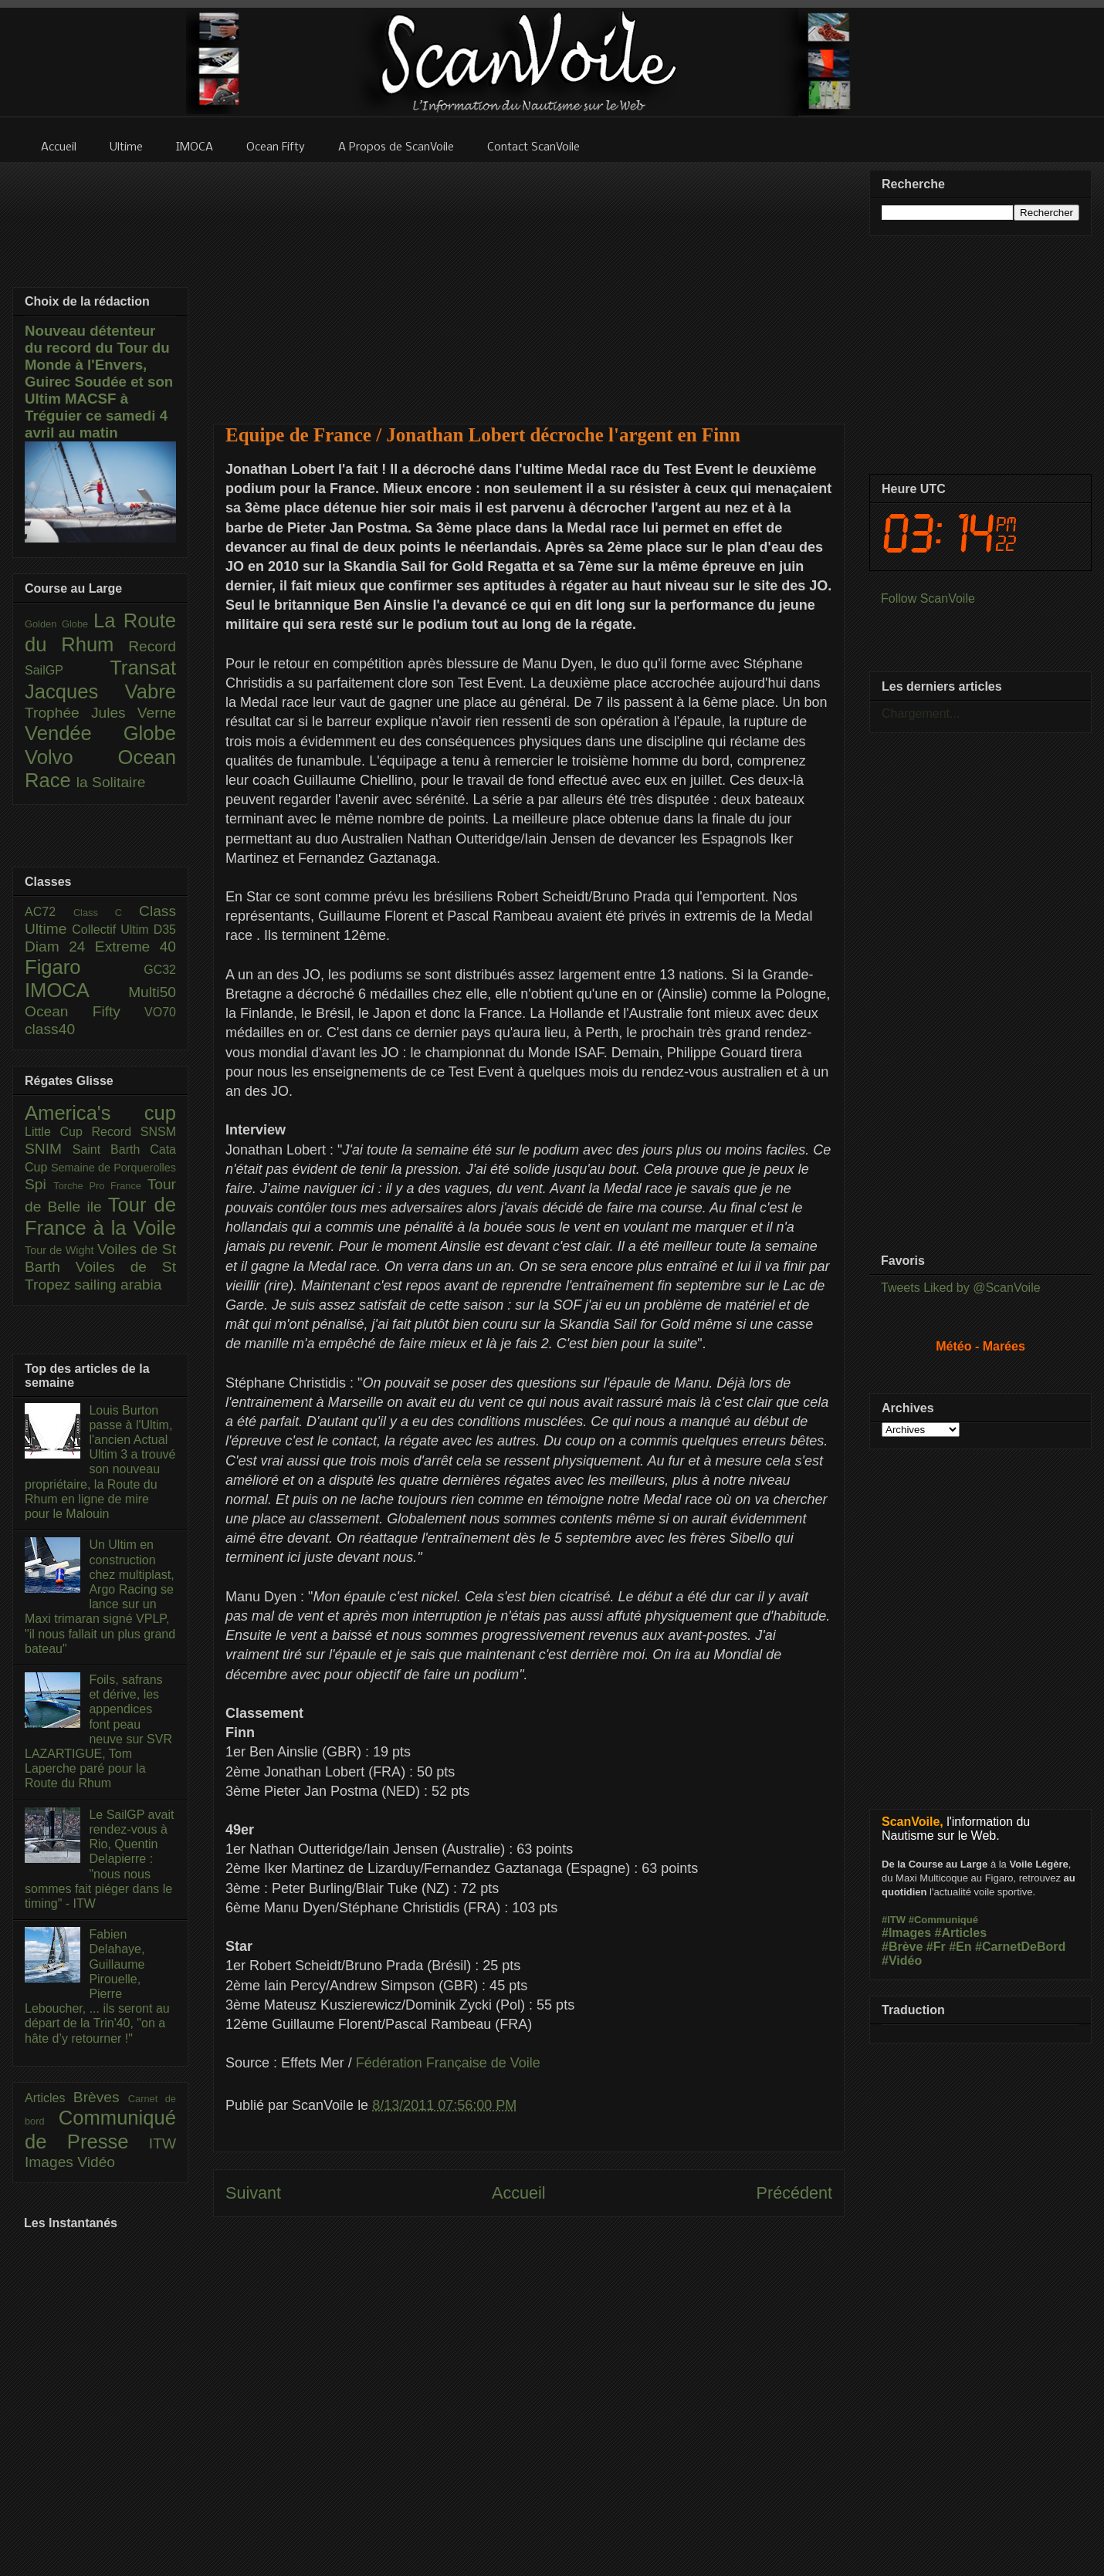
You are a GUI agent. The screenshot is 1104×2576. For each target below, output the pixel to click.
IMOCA (76, 990)
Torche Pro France (100, 1186)
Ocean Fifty (84, 1011)
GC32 (160, 969)
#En (960, 1946)
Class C (106, 912)
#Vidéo (902, 1960)
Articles (49, 2097)
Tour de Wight (61, 1250)
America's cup (100, 1113)
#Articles (961, 1932)
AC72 (49, 911)
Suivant (253, 2192)
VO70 (160, 1012)
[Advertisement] (529, 283)
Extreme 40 (135, 946)
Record (152, 646)
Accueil (519, 2192)
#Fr (936, 1946)
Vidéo (96, 2162)
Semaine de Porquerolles (113, 1167)
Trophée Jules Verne (100, 713)
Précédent (794, 2192)
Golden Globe (59, 624)
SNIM (49, 1149)
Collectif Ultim (112, 929)
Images (51, 2162)
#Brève (902, 1946)
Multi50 (152, 992)
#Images (906, 1932)
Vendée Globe (100, 733)
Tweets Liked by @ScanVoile (961, 1287)
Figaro (84, 967)
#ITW (894, 1919)
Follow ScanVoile (928, 598)
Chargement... (921, 713)
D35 (165, 929)
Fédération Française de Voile (448, 2063)
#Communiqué (943, 1919)
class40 (50, 1029)
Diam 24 (60, 946)
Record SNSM (134, 1131)
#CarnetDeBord (1020, 1946)
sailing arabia (117, 1284)
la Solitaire (111, 782)
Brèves (100, 2097)
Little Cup (58, 1131)
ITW (162, 2143)
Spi (39, 1184)
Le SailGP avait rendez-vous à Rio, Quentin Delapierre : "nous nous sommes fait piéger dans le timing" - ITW (99, 1859)
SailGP (67, 670)
